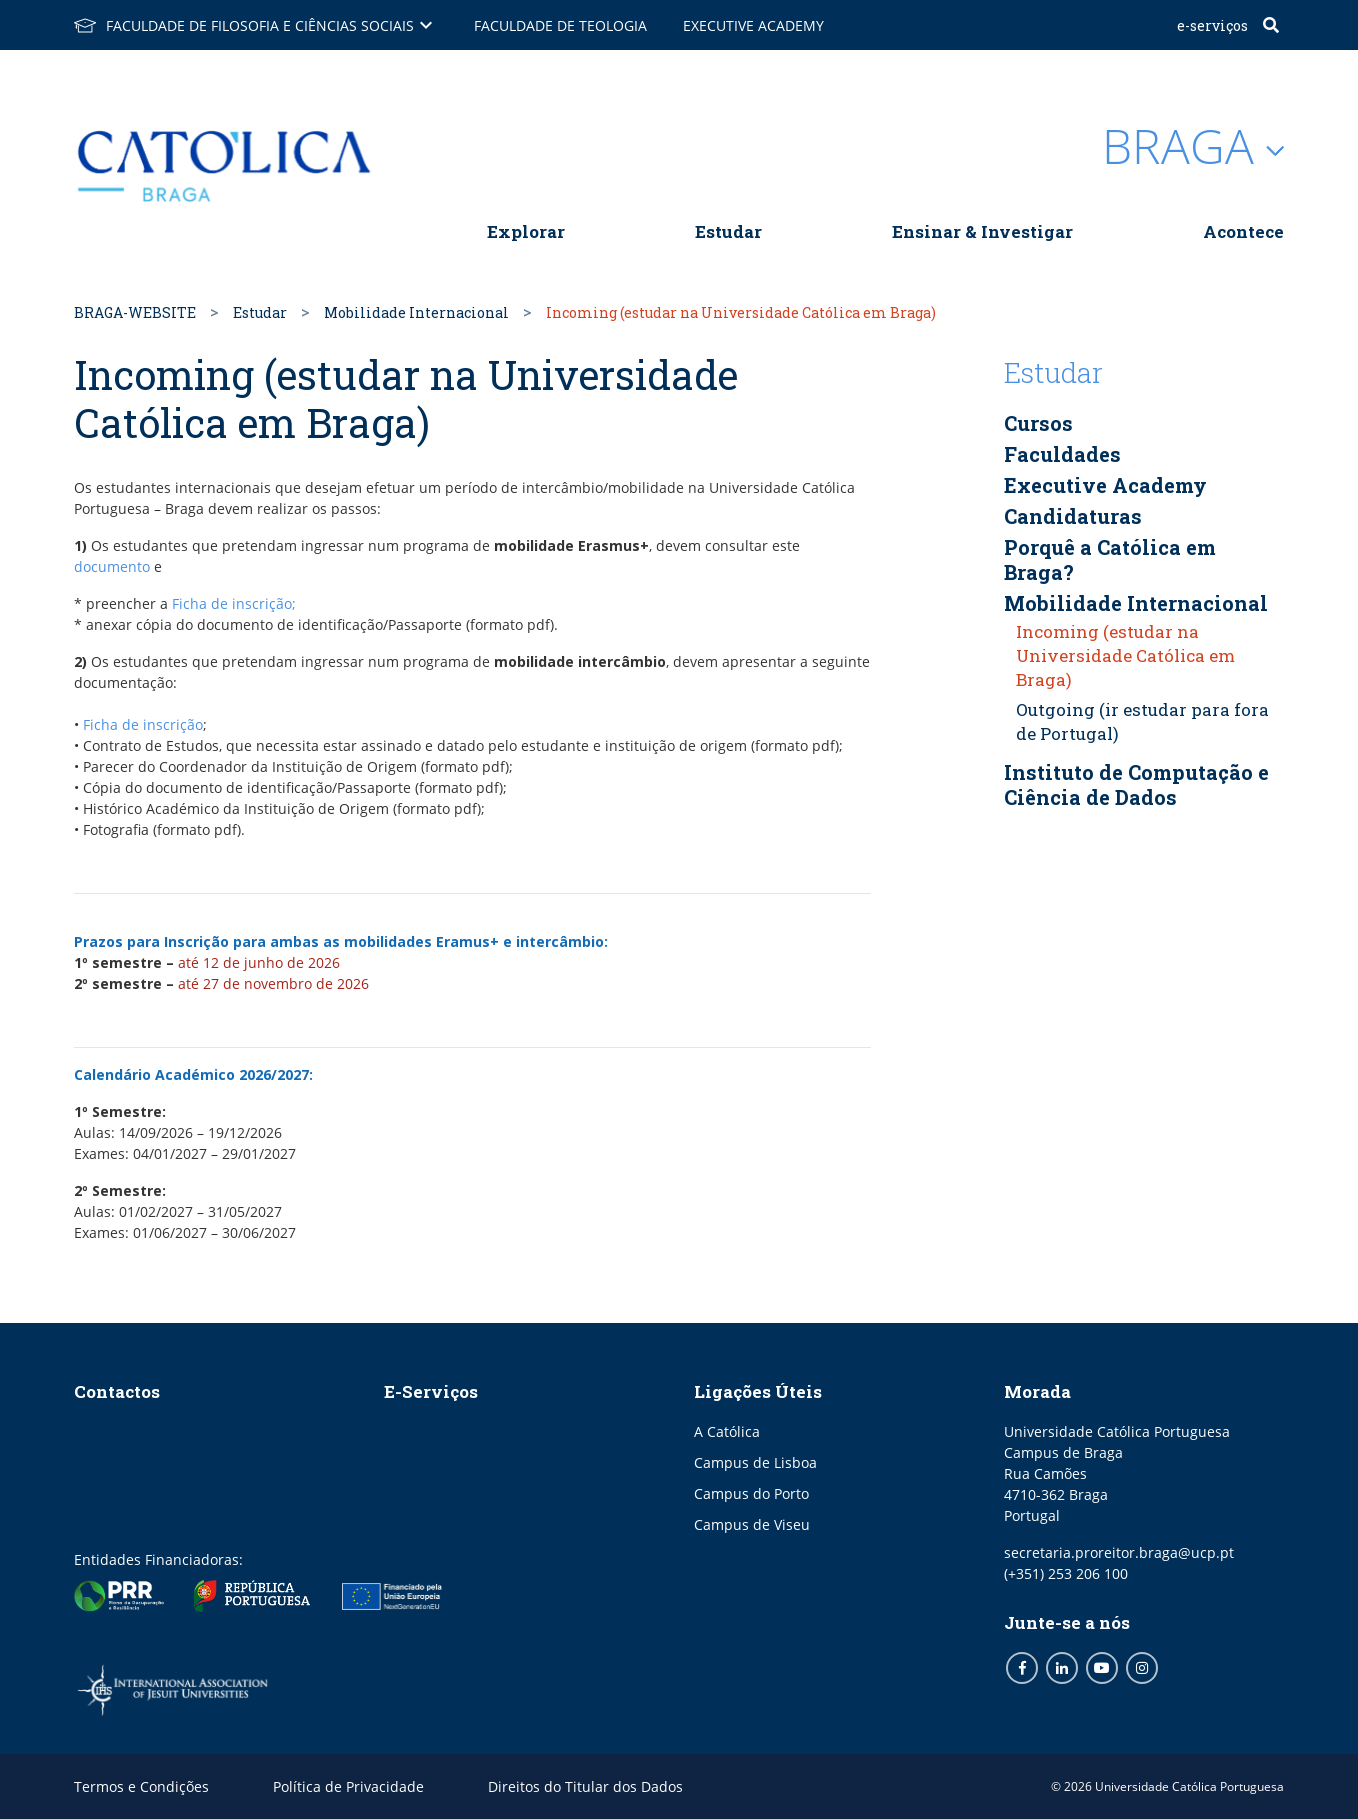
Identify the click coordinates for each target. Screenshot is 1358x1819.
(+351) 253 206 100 (1066, 1573)
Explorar (526, 231)
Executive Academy (753, 25)
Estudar (728, 231)
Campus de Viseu (752, 1524)
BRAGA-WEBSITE (135, 312)
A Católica (727, 1431)
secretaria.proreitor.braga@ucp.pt (1119, 1552)
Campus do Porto (751, 1493)
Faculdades (1062, 454)
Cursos (1038, 423)
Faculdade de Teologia (560, 25)
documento (114, 566)
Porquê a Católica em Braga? (1110, 559)
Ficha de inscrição (143, 724)
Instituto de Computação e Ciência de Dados (1136, 784)
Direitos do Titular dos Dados (585, 1786)
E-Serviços (1212, 25)
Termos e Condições (141, 1786)
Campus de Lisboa (755, 1462)
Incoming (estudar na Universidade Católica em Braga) (1125, 655)
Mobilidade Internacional (416, 312)
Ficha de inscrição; (234, 603)
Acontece (1243, 231)
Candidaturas (1073, 516)
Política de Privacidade (348, 1786)
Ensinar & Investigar (982, 231)
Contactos (117, 1391)
